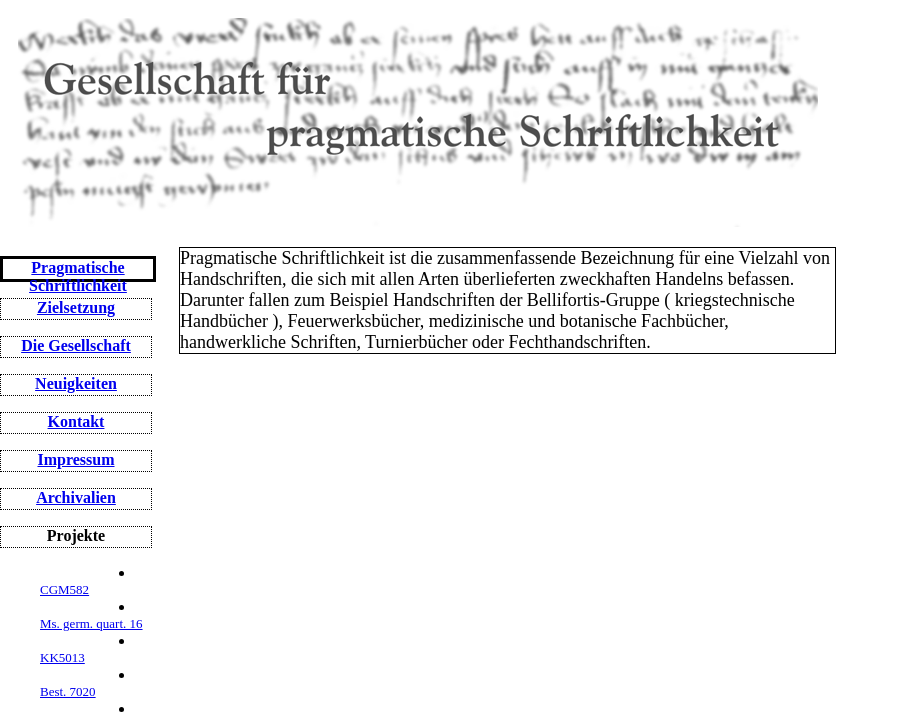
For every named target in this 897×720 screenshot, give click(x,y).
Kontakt (76, 421)
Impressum (75, 459)
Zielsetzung (76, 307)
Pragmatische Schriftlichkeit (78, 276)
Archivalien (76, 497)
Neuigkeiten (76, 383)
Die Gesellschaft (76, 345)
